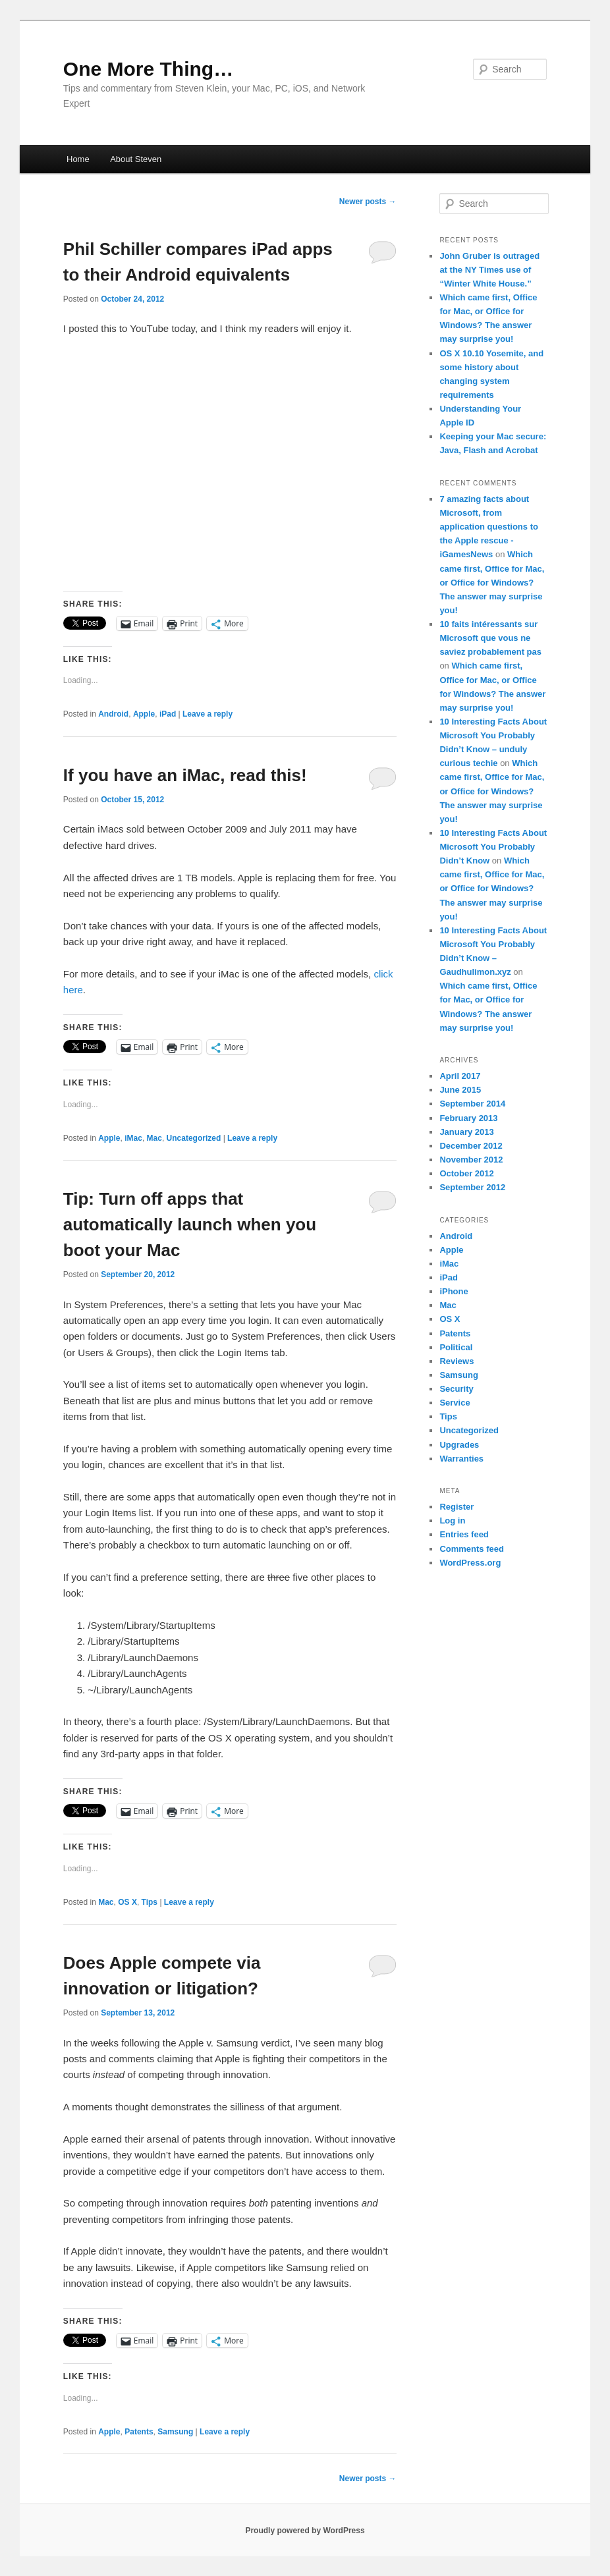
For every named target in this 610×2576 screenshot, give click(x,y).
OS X (127, 1902)
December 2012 (470, 1146)
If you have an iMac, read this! (185, 775)
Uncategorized (194, 1138)
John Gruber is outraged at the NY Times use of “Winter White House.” (489, 269)
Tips (149, 1902)
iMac (133, 1138)
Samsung (175, 2431)
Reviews (456, 1361)
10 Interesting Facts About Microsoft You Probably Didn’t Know (493, 846)
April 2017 (459, 1076)
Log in (452, 1520)
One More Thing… (148, 69)
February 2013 (468, 1118)
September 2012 (472, 1187)
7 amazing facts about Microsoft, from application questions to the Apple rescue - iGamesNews (488, 527)
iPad (167, 714)
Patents (139, 2431)
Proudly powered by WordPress (304, 2530)
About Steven (135, 159)
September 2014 (472, 1104)
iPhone (453, 1291)
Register (456, 1507)
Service (454, 1403)
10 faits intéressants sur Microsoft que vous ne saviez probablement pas (490, 638)
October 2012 (466, 1173)
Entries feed (463, 1534)
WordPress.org (470, 1563)
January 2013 (466, 1132)
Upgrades (459, 1445)
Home (78, 159)
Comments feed (471, 1549)
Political (455, 1347)
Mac (154, 1138)
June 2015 (460, 1090)
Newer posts (368, 201)
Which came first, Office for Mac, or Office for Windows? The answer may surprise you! (491, 582)
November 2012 (471, 1160)
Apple (144, 714)
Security (456, 1389)
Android (113, 714)
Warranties (461, 1459)
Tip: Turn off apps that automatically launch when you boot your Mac (189, 1224)
